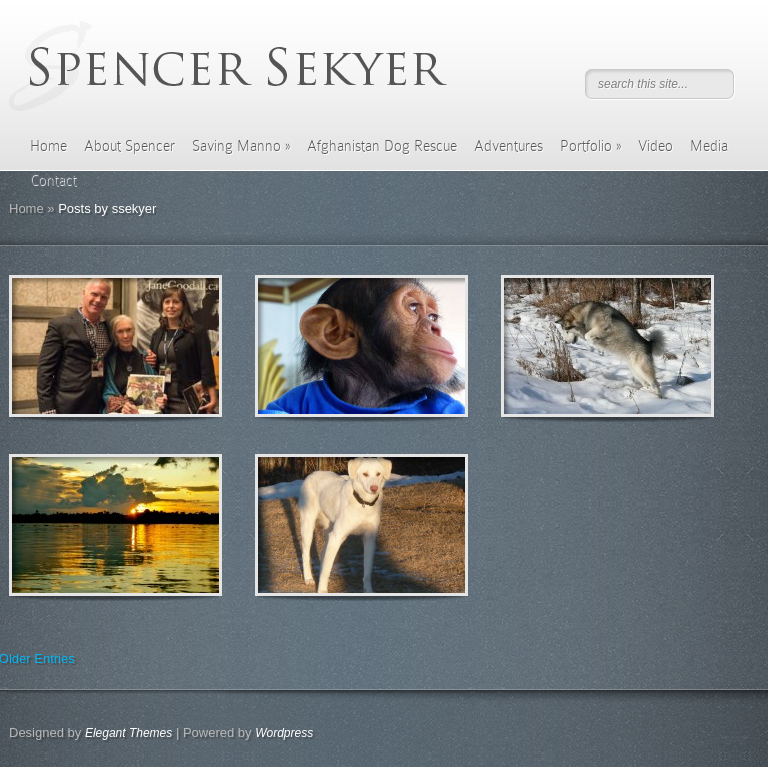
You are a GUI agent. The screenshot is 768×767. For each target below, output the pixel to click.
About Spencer (129, 146)
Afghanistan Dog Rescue (382, 146)
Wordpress (284, 733)
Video (655, 146)
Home (48, 146)
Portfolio (590, 146)
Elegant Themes (128, 733)
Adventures (508, 146)
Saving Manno (241, 146)
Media (709, 146)
